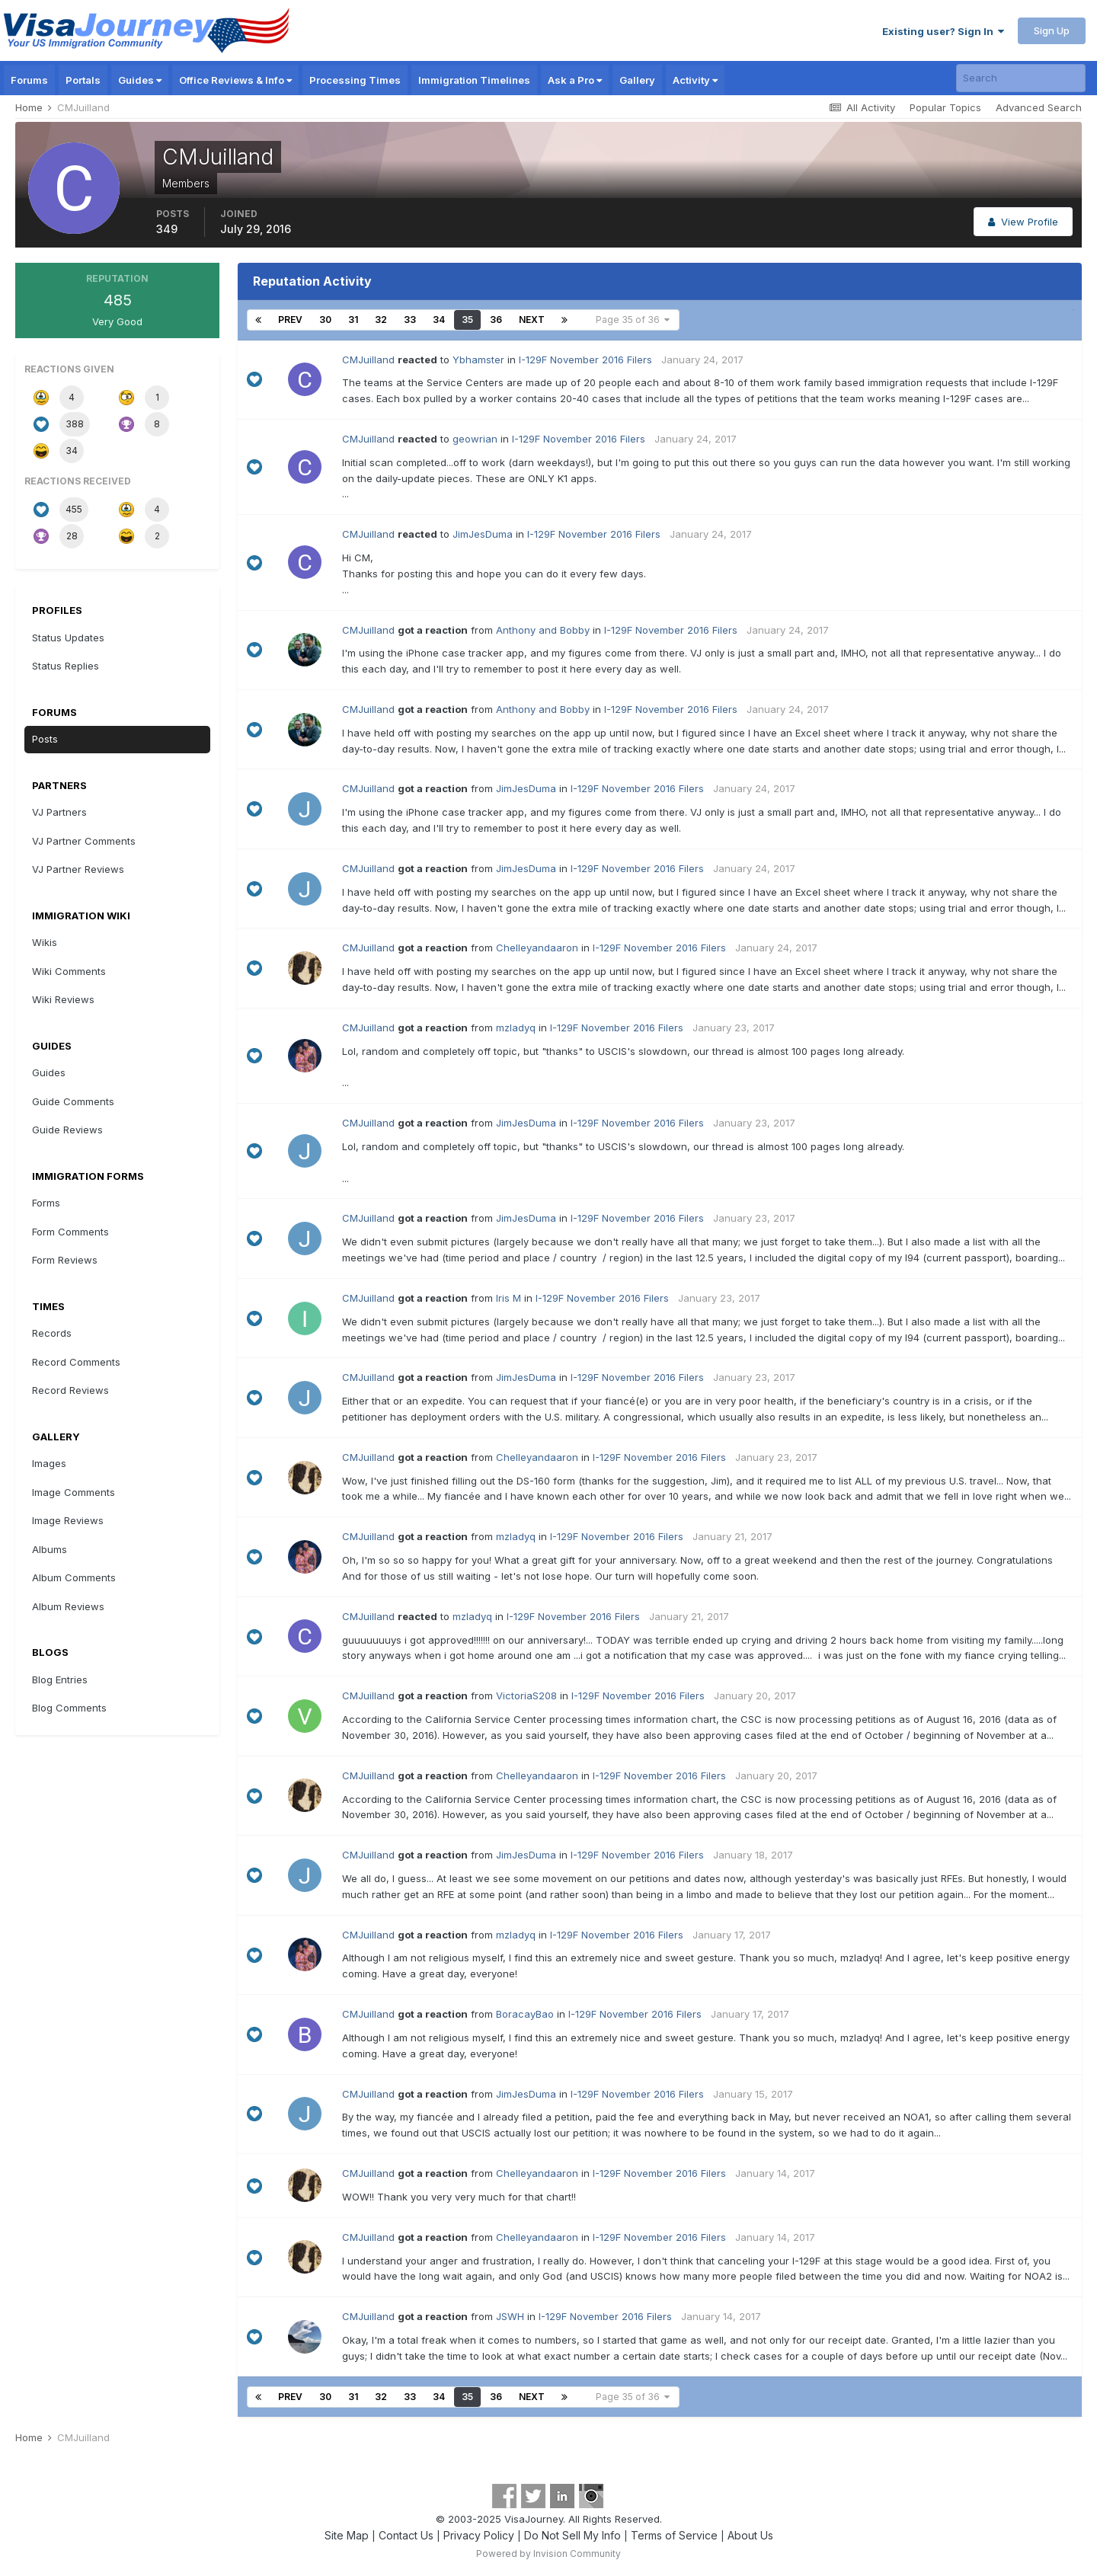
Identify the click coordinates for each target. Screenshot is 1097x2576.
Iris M (508, 1298)
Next (532, 319)
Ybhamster (478, 359)
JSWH (510, 2316)
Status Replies (65, 666)
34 (439, 319)
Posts (45, 739)
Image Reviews (68, 1520)
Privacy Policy (478, 2535)
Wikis (44, 942)
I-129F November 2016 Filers (585, 359)
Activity (695, 80)
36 (496, 319)
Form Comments (70, 1232)
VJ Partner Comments (84, 841)
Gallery (637, 80)
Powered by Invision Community (548, 2553)
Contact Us (406, 2535)
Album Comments (74, 1577)
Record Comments (76, 1362)
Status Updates (68, 637)
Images (49, 1463)
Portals (83, 80)
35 (467, 319)
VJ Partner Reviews (78, 869)
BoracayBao (525, 2014)
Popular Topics (945, 107)
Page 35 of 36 (633, 319)
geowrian (475, 439)
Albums (49, 1549)
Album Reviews (68, 1606)
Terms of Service (674, 2535)
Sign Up (1052, 30)
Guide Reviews (67, 1129)
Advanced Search (1039, 107)
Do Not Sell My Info (572, 2535)
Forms (46, 1203)
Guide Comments (73, 1101)
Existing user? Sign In (943, 31)
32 (381, 319)
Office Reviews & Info (235, 80)
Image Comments (73, 1492)
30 (325, 319)
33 (410, 319)
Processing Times (355, 80)
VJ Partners (59, 812)
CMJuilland (368, 359)
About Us (750, 2535)
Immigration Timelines (474, 80)
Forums (29, 80)
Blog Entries (60, 1679)
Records (52, 1333)
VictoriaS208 (526, 1695)
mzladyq (516, 1027)
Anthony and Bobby (543, 630)
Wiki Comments (69, 971)
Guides (140, 80)
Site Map (347, 2535)
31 (353, 319)
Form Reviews (65, 1260)
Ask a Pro (575, 80)
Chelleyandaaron (537, 947)
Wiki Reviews (63, 999)
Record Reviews (70, 1390)
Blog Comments (69, 1708)
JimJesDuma (483, 534)
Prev (290, 319)
